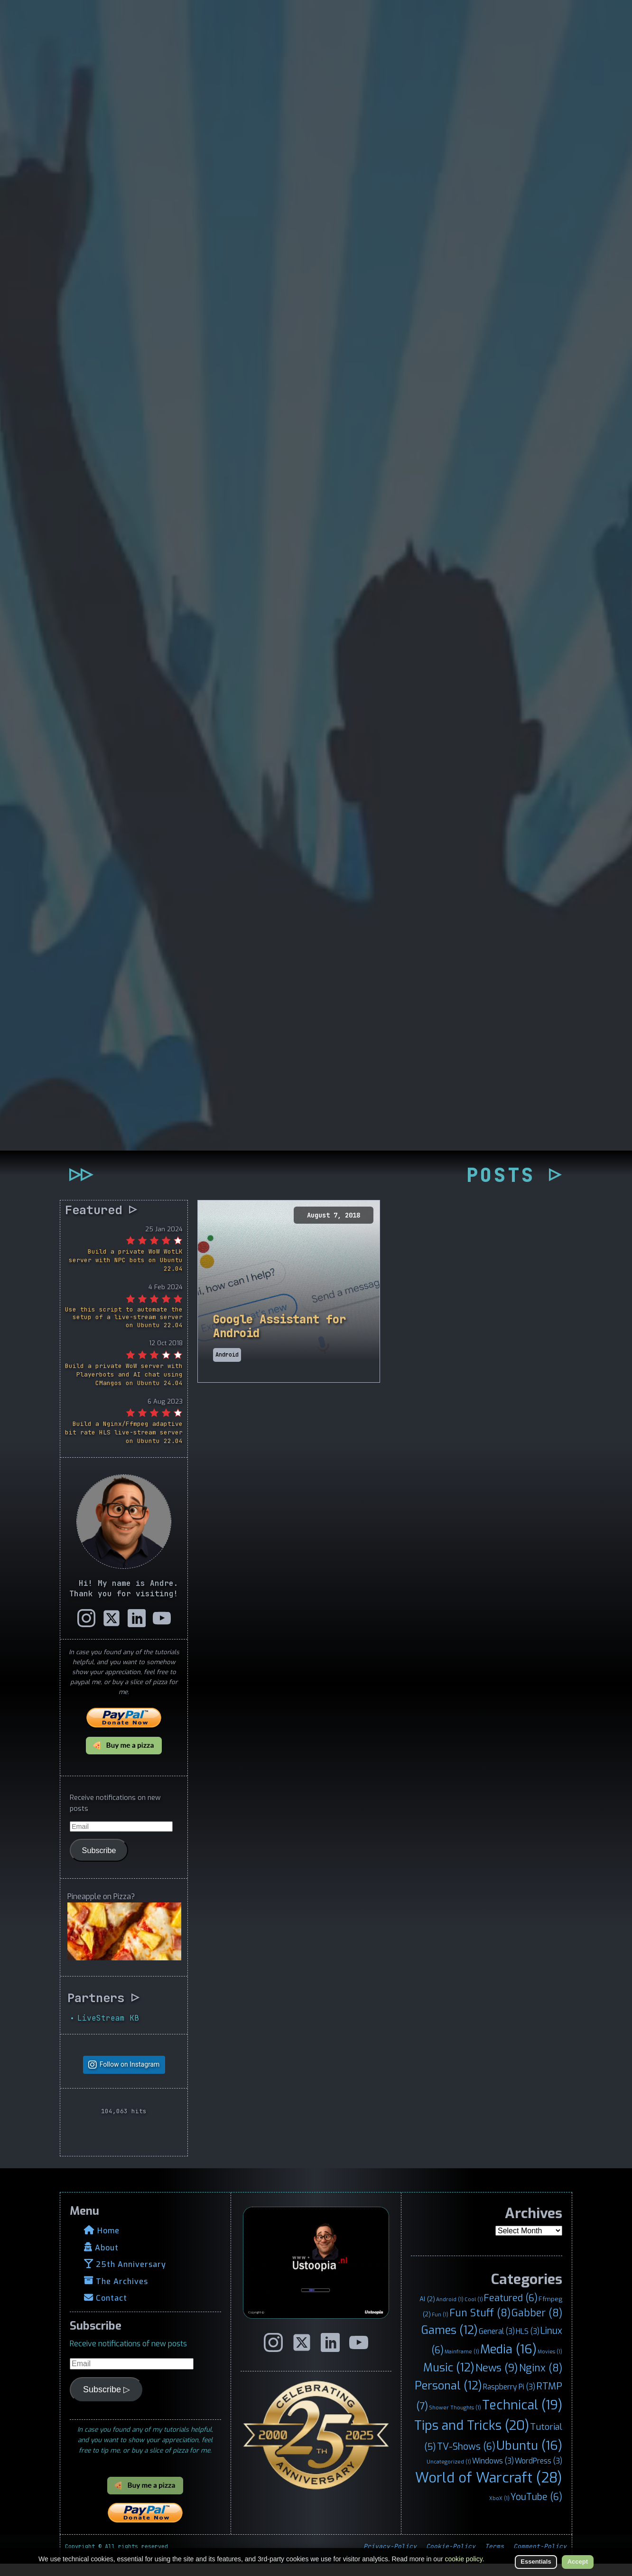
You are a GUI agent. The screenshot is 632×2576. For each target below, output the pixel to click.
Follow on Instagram (130, 2076)
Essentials (535, 2561)
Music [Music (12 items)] (448, 2380)
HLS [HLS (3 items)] (527, 2344)
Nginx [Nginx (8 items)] (540, 2380)
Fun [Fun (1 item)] (440, 2326)
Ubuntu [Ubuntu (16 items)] (529, 2457)
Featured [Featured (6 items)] (511, 2310)
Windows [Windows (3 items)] (493, 2473)
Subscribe (99, 1862)
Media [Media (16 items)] (508, 2361)
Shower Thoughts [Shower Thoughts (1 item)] (455, 2419)
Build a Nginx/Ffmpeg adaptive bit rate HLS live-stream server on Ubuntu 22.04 (124, 1444)
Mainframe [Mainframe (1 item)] (462, 2364)
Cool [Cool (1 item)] (474, 2311)
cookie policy (464, 2559)
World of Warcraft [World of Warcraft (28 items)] (488, 2490)
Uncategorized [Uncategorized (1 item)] (449, 2473)
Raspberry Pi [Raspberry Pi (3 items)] (509, 2399)
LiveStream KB (108, 2030)
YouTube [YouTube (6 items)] (536, 2508)
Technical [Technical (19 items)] (522, 2417)
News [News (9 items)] (496, 2380)
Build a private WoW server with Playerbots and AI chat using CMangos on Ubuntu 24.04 (124, 1386)
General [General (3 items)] (497, 2344)
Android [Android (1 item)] (450, 2311)
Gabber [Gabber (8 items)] (536, 2325)
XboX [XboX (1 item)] (499, 2510)
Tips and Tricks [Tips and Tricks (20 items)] (471, 2437)
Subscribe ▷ (106, 2402)
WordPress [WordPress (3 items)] (538, 2473)
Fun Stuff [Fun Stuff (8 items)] (480, 2325)
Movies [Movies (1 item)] (550, 2364)
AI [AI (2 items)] (427, 2311)
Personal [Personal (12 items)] (448, 2397)
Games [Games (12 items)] (449, 2342)
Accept (577, 2561)
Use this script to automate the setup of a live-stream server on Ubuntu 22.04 (124, 1329)
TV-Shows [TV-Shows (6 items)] (466, 2458)
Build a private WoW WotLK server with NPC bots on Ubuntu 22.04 (126, 1272)
